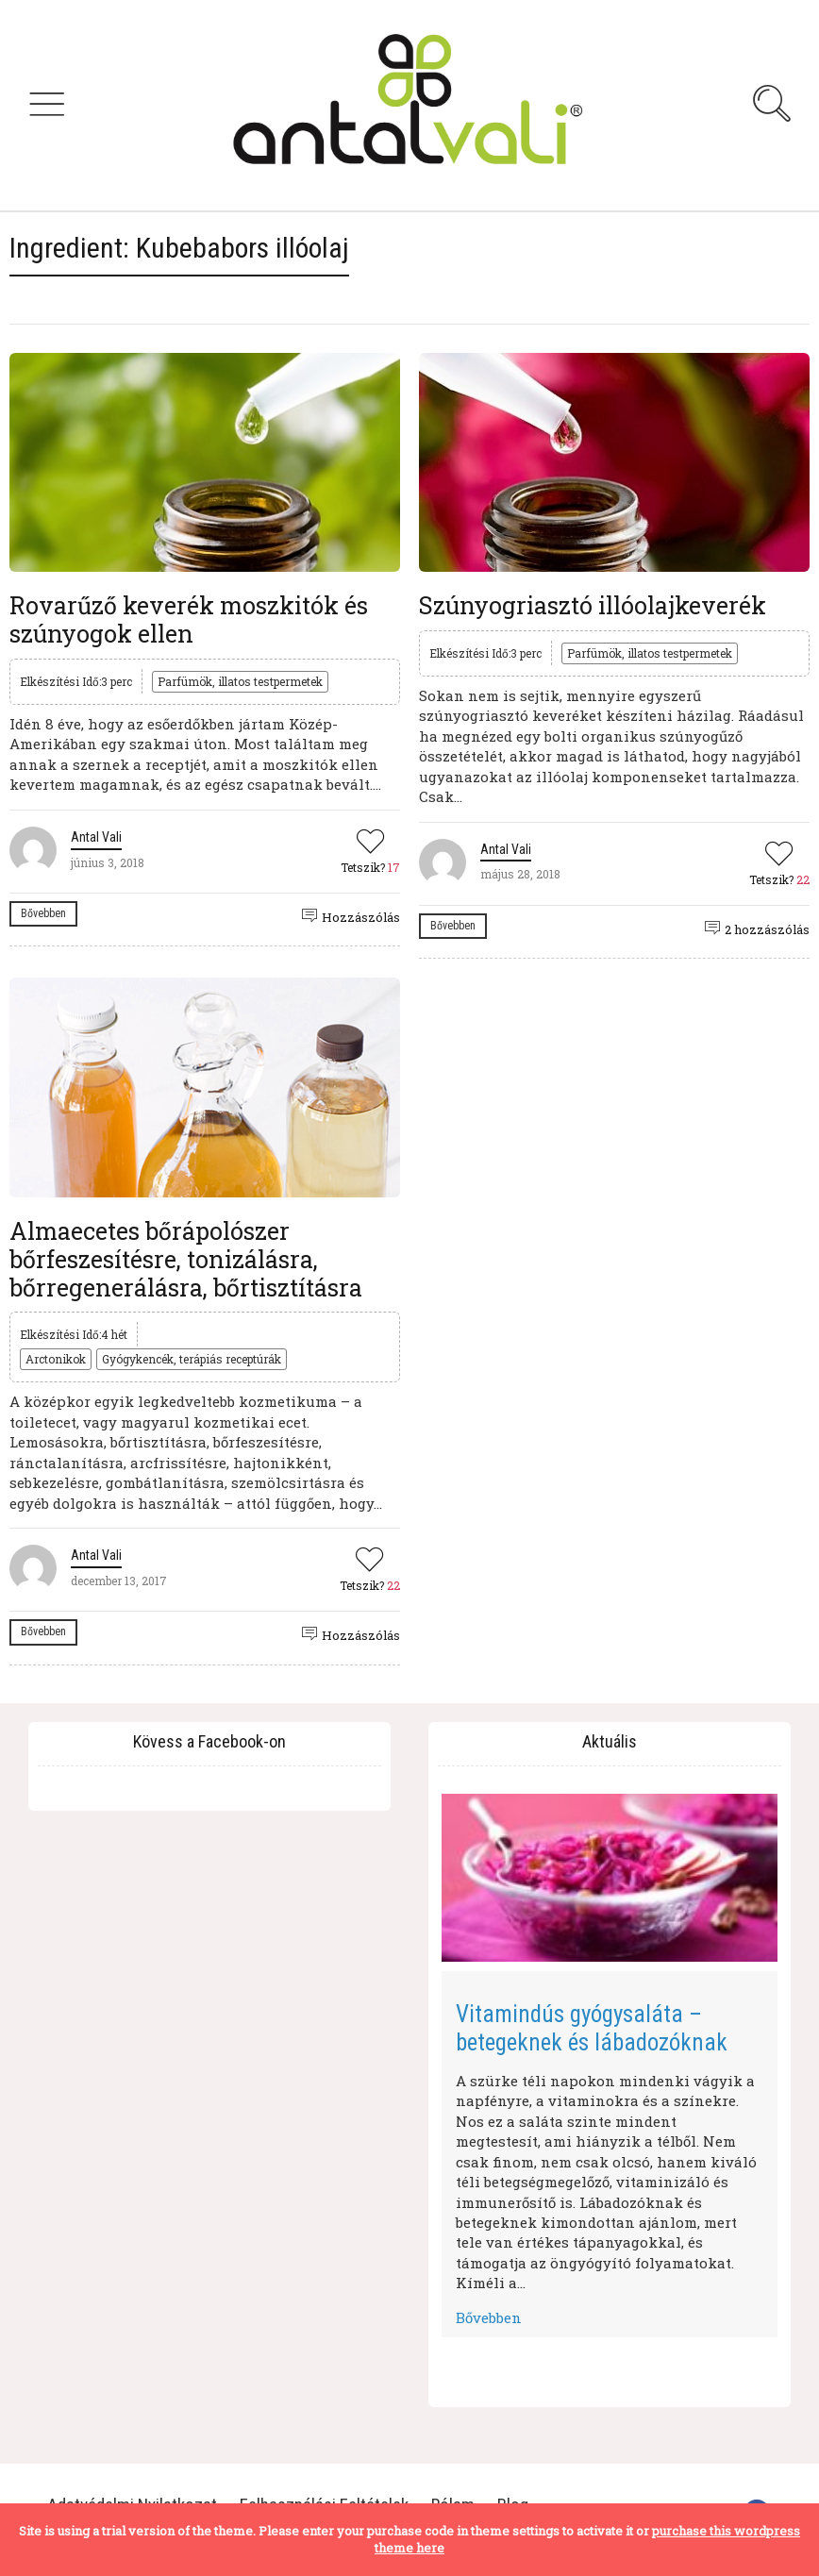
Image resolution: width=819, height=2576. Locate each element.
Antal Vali (96, 837)
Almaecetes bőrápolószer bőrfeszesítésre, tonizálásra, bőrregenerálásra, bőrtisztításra (185, 1259)
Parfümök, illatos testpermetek (240, 681)
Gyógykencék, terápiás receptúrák (191, 1358)
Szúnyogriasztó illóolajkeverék (592, 605)
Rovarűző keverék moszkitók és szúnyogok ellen (188, 619)
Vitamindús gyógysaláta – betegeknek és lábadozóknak (591, 2028)
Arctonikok (55, 1358)
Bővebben (43, 913)
